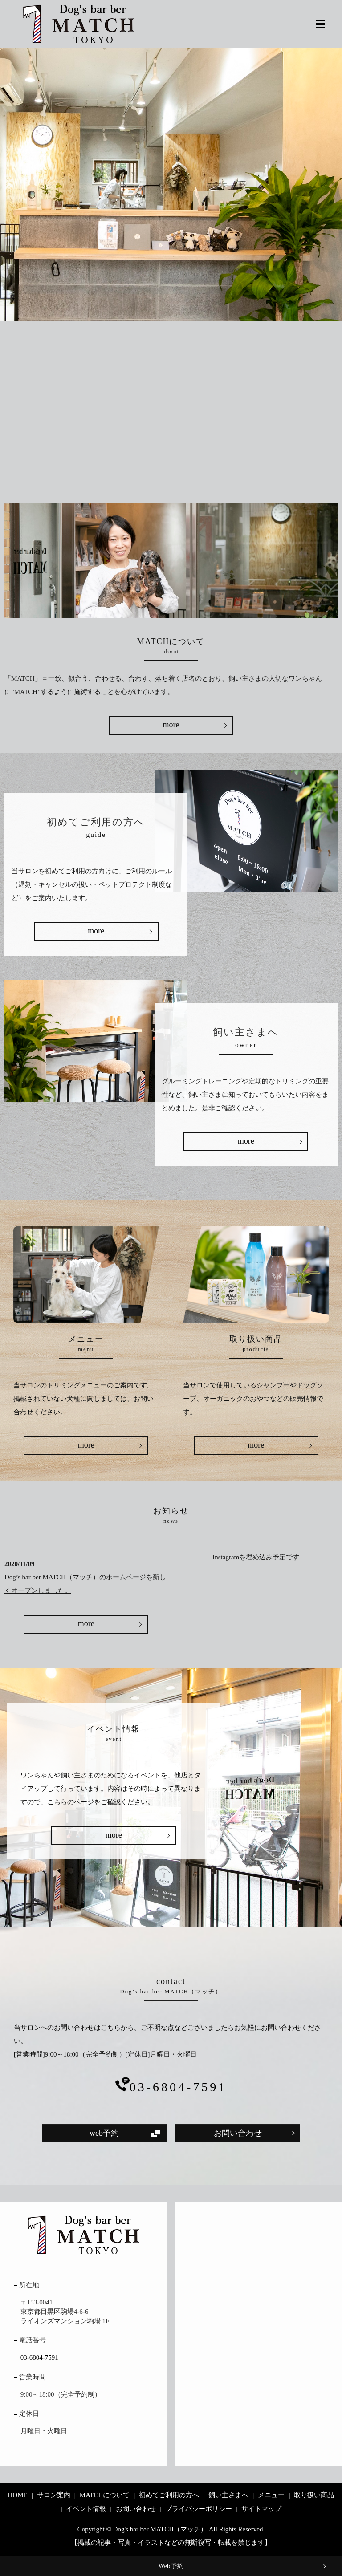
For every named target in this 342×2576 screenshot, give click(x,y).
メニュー (271, 2495)
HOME (18, 2495)
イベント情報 (86, 2508)
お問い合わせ (238, 2133)
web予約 (104, 2133)
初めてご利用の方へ (169, 2495)
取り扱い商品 (314, 2495)
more (171, 724)
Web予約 (170, 2565)
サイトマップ (261, 2508)
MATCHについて (105, 2495)
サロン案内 (53, 2495)
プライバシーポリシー (198, 2508)
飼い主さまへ (228, 2495)
